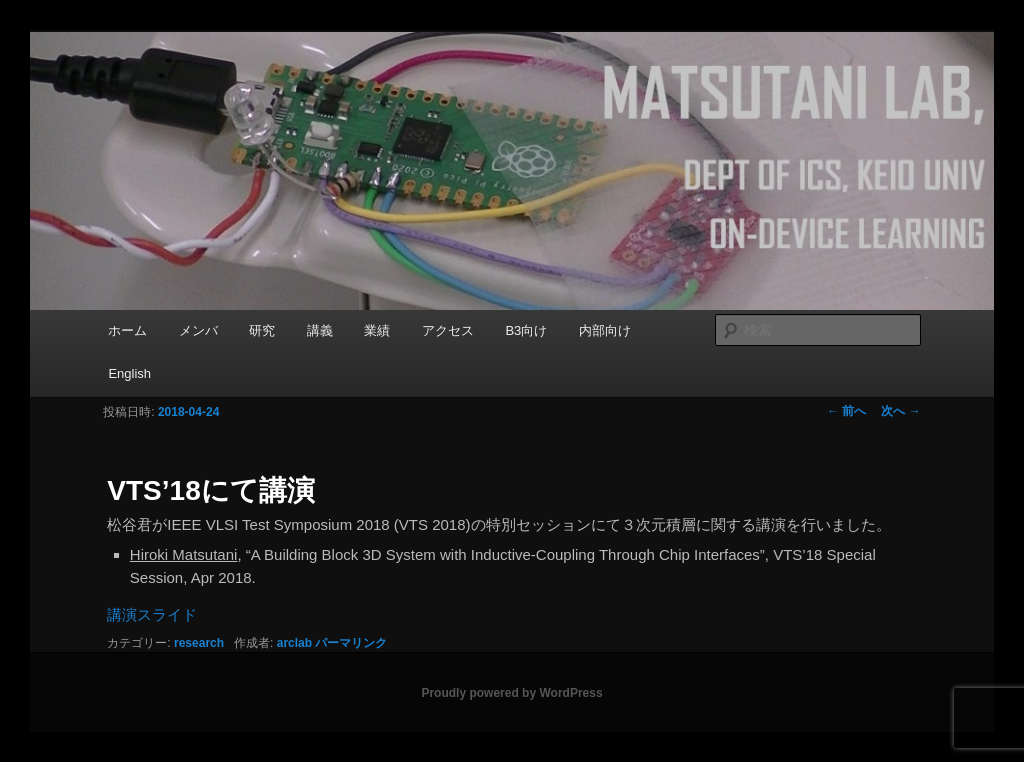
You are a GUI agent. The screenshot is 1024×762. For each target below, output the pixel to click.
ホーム (127, 330)
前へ (846, 411)
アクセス (448, 330)
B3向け (526, 330)
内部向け (605, 330)
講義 (320, 330)
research (199, 643)
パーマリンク (351, 643)
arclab (294, 643)
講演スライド (152, 614)
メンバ (198, 330)
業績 (377, 330)
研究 (262, 330)
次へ (900, 411)
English (129, 373)
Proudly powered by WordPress (511, 693)
